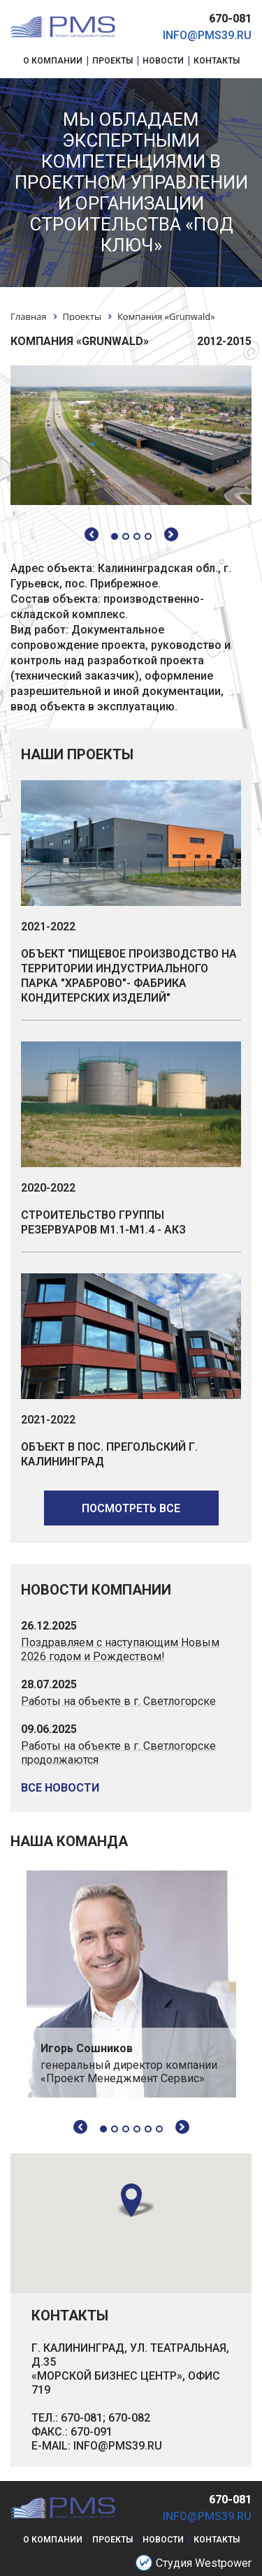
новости (163, 2540)
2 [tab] (114, 2128)
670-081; (83, 2417)
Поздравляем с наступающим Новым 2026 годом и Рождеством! (120, 1649)
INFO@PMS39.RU (117, 2445)
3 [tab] (125, 2128)
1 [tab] (103, 2128)
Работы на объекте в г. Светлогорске (118, 1701)
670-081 (230, 18)
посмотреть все (131, 1508)
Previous (80, 2127)
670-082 (129, 2417)
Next (182, 2127)
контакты (217, 2540)
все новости (60, 1787)
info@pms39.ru (207, 35)
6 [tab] (159, 2128)
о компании (52, 2540)
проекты (112, 2540)
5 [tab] (148, 2128)
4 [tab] (136, 2128)
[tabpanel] (131, 1984)
